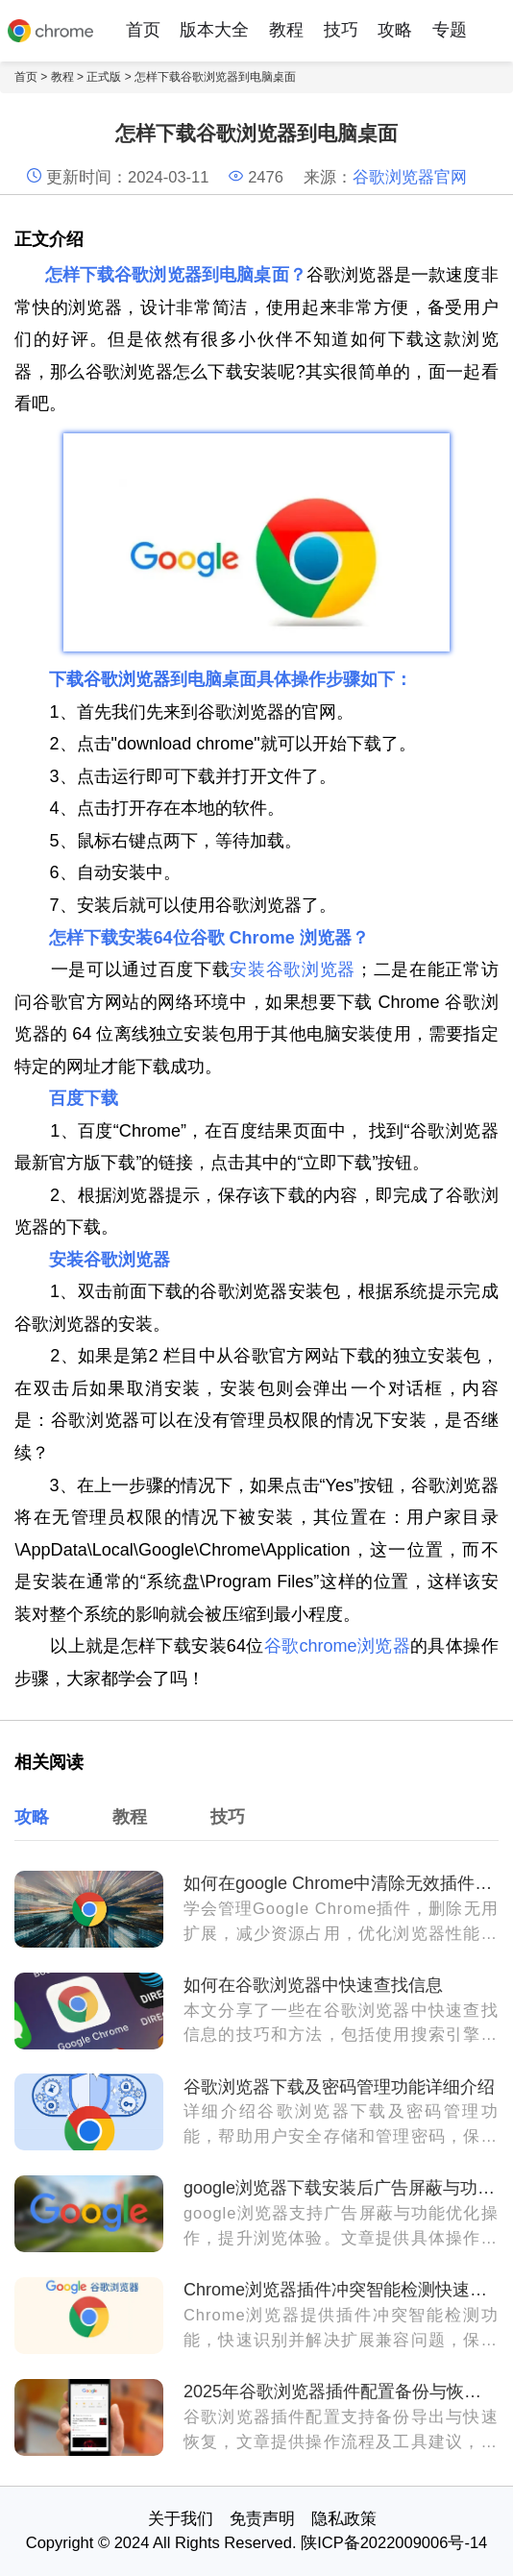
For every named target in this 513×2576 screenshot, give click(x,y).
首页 (143, 29)
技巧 (341, 29)
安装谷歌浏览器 (292, 969)
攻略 (395, 29)
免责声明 (262, 2518)
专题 (449, 29)
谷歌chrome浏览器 (337, 1646)
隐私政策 (344, 2518)
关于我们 (180, 2518)
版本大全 (214, 29)
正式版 (103, 77)
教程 (286, 29)
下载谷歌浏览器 (109, 679)
